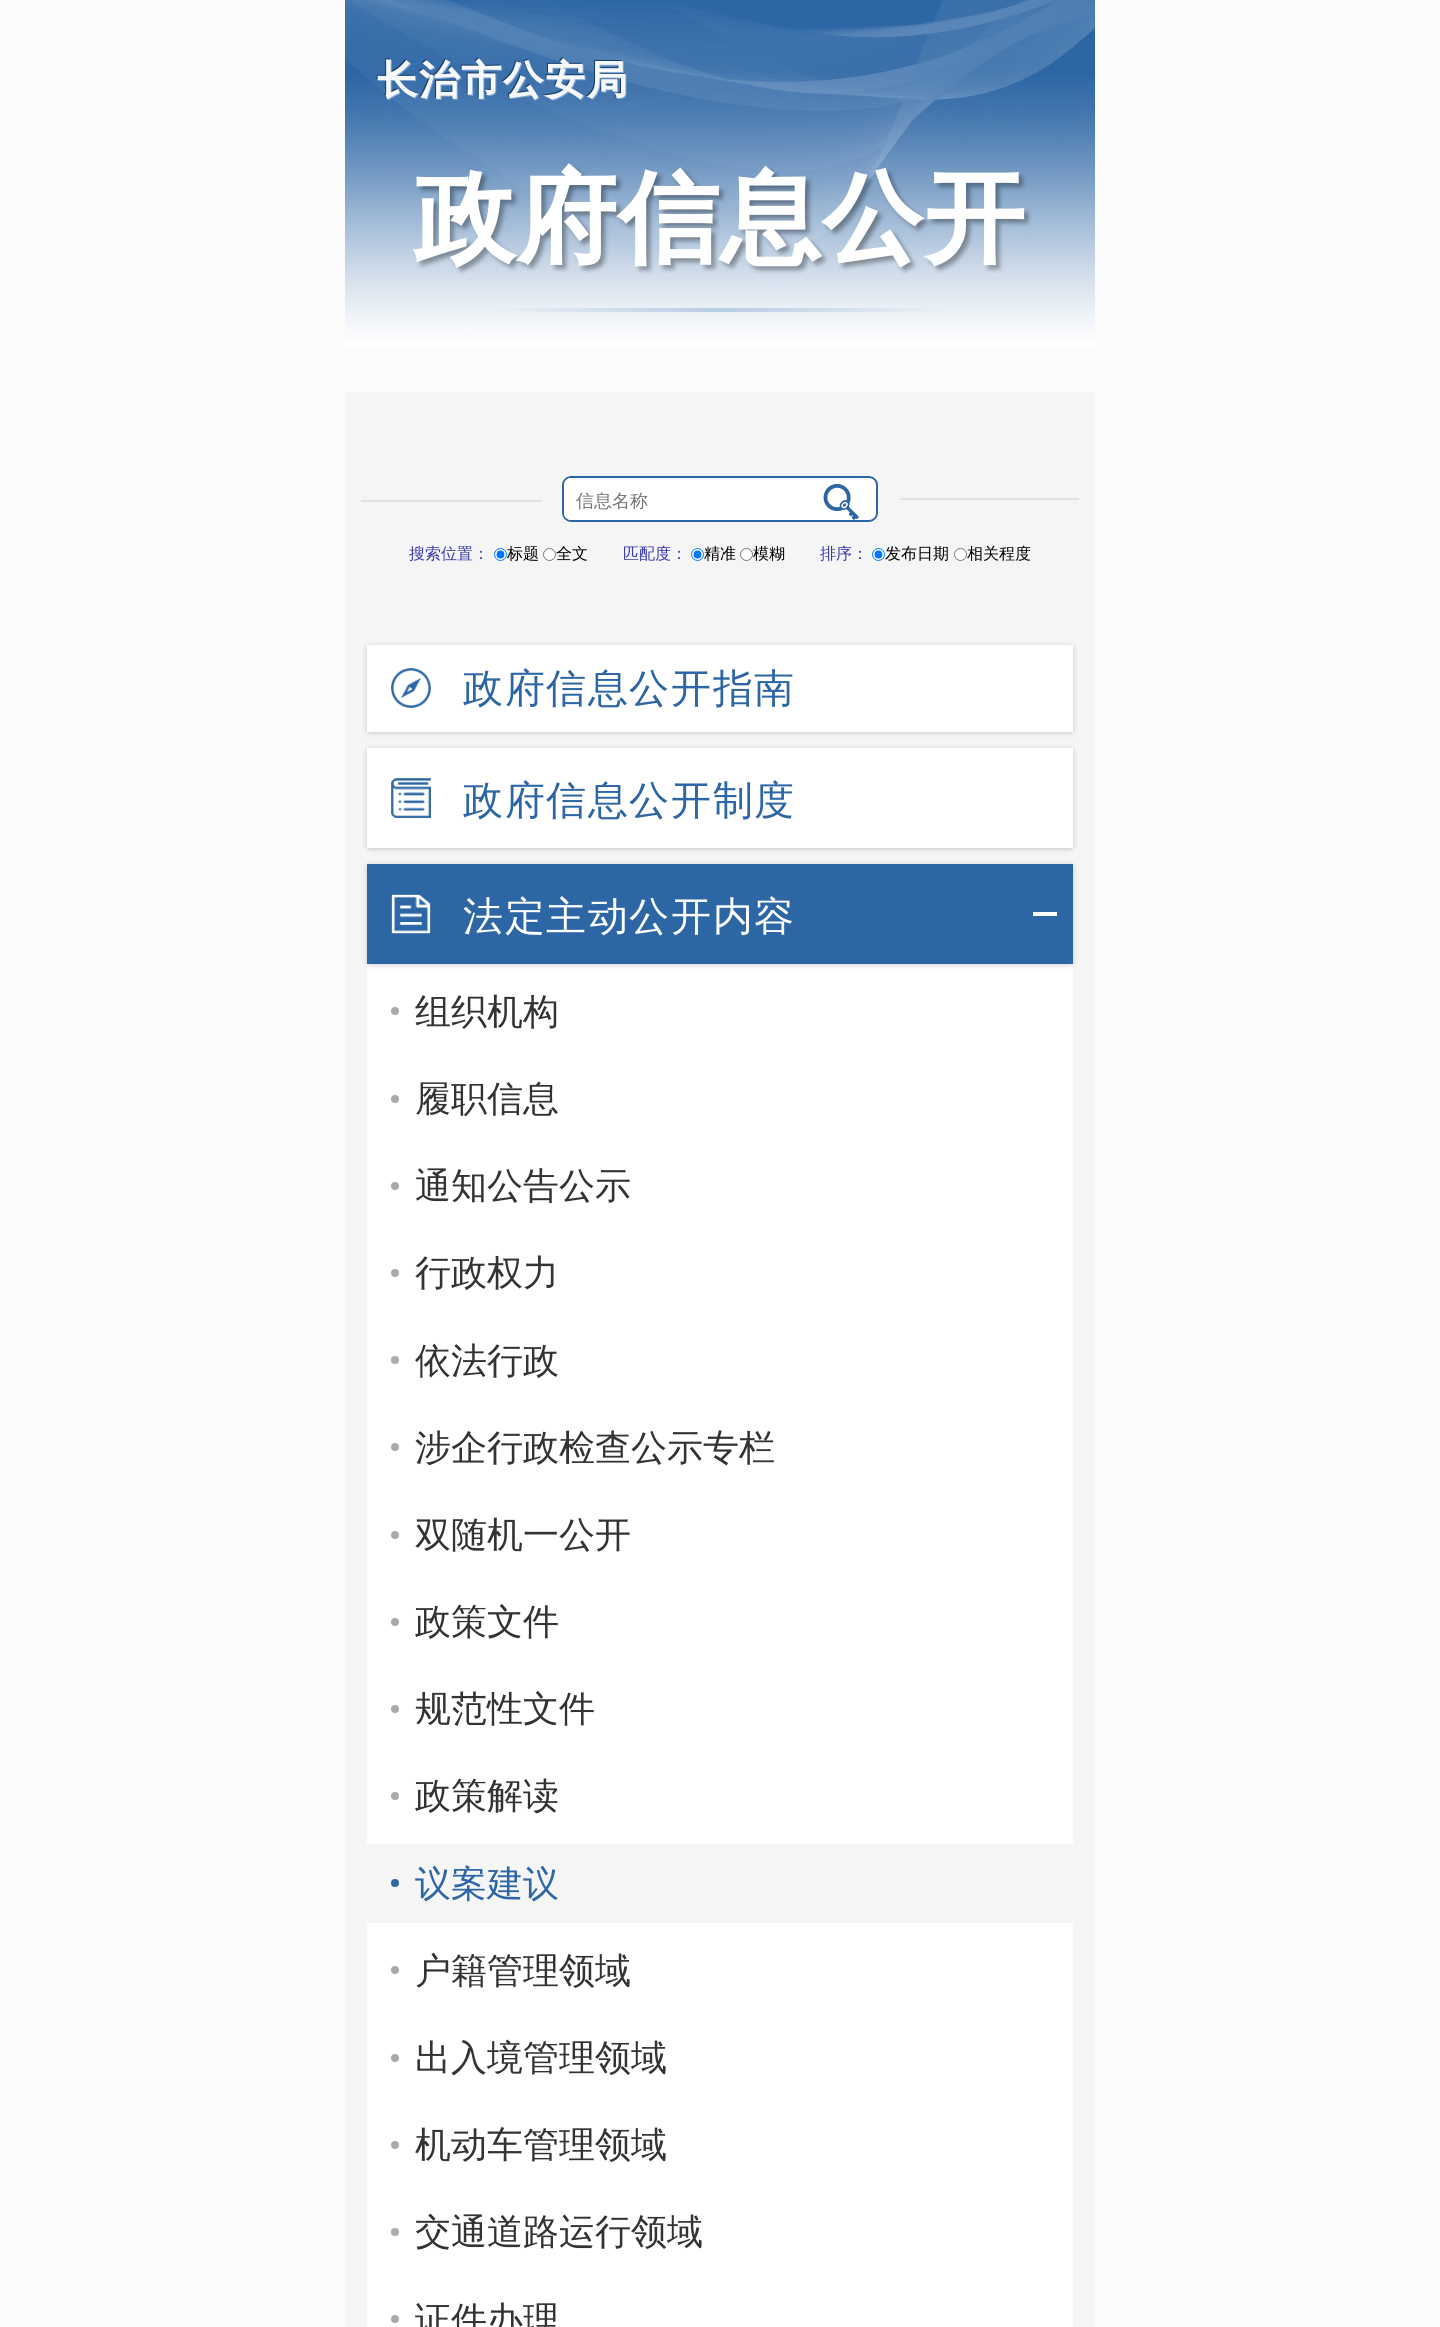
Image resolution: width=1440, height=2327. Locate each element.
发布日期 (910, 553)
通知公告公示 (523, 1185)
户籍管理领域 (523, 1970)
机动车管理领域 (541, 2144)
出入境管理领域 (541, 2057)
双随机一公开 (523, 1534)
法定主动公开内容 (629, 916)
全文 (565, 553)
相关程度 (992, 553)
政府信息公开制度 (629, 800)
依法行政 (487, 1360)
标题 (516, 553)
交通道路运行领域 (559, 2231)
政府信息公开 (720, 218)
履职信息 (487, 1098)
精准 (713, 553)
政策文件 (487, 1621)
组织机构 (487, 1011)
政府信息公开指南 (629, 688)
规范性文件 (505, 1708)
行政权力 (487, 1272)
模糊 (762, 553)
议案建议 (487, 1883)
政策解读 (487, 1795)
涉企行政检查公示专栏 (595, 1447)
